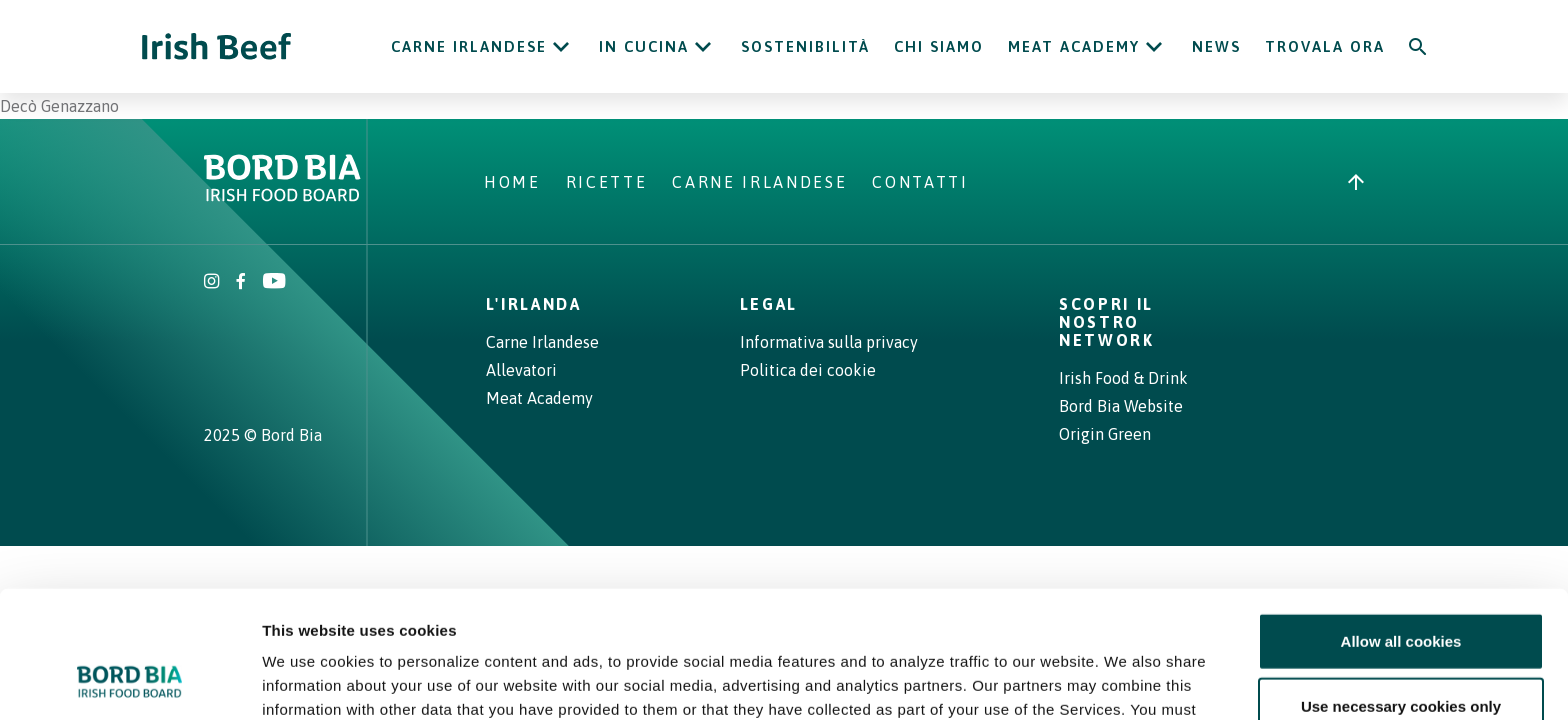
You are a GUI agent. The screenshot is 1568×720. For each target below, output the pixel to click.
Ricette (607, 182)
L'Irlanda (534, 304)
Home (512, 182)
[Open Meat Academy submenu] (1154, 47)
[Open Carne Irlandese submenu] (561, 47)
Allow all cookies (1401, 523)
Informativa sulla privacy (829, 342)
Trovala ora (1325, 46)
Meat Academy (1074, 46)
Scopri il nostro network (1107, 322)
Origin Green (1105, 434)
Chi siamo (939, 46)
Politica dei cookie (808, 370)
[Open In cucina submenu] (703, 47)
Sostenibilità (805, 46)
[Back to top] (1356, 182)
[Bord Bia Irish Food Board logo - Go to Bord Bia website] (282, 196)
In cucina (644, 46)
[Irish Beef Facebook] (241, 283)
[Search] (1418, 47)
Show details (1049, 680)
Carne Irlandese (469, 46)
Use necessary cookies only (1401, 589)
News (1216, 46)
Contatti (920, 182)
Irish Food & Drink (1123, 378)
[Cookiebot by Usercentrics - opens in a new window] (129, 681)
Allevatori (521, 370)
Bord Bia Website (1121, 406)
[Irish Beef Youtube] (273, 283)
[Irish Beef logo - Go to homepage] (217, 46)
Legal (769, 304)
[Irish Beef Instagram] (212, 283)
